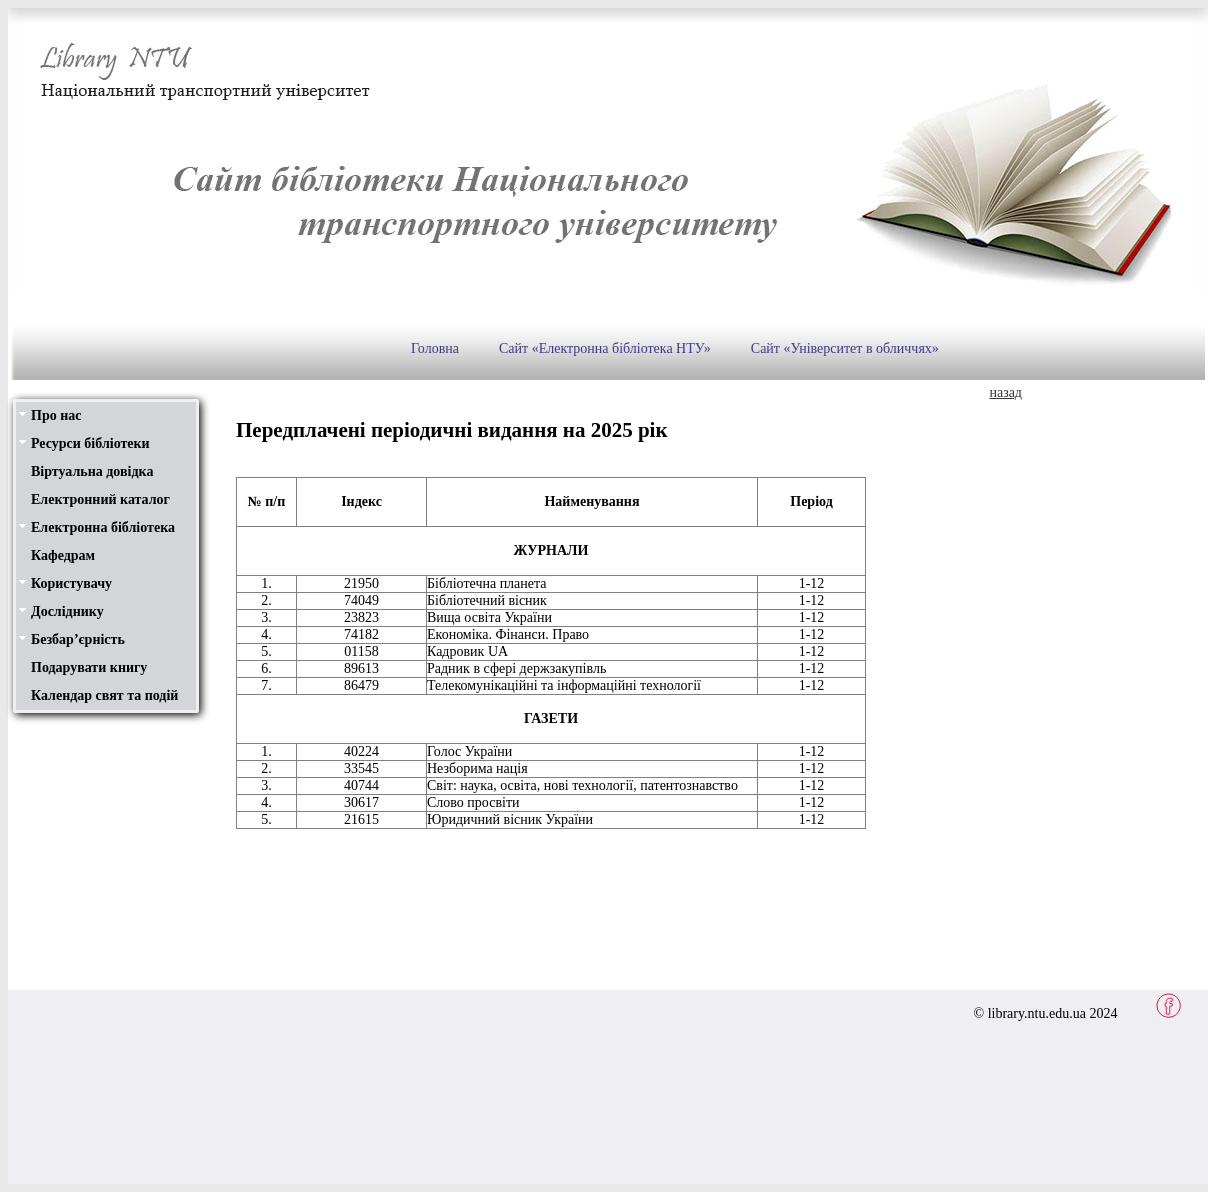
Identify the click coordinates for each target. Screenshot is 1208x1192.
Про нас (56, 415)
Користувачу (71, 583)
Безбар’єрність (78, 639)
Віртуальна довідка (92, 471)
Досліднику (67, 611)
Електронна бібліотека (103, 527)
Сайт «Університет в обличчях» (845, 348)
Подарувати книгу (89, 667)
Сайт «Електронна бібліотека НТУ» (605, 348)
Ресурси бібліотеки (90, 443)
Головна (435, 348)
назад (1005, 392)
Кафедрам (63, 555)
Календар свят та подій (104, 695)
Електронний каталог (100, 499)
